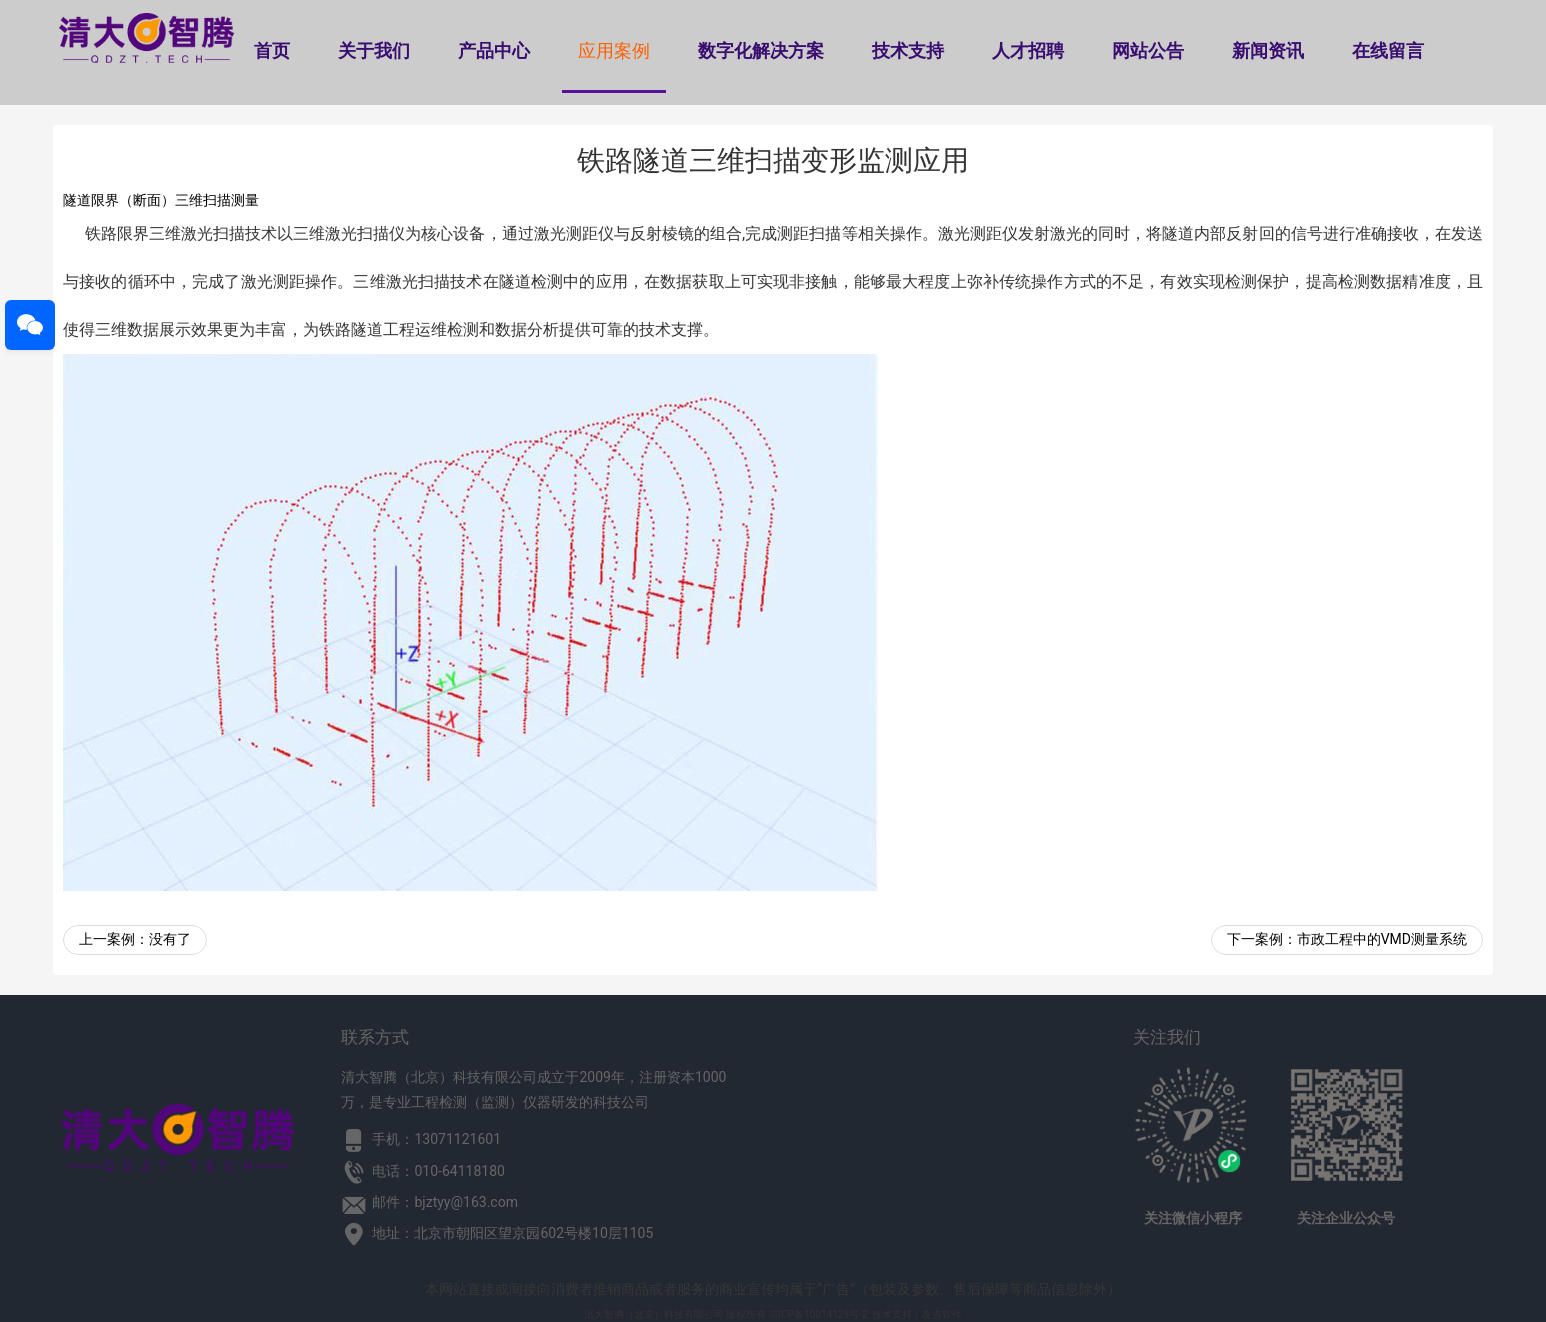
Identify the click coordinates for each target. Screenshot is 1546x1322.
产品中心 (494, 50)
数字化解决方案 (761, 50)
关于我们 (374, 50)
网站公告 (1148, 50)
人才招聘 (1028, 50)
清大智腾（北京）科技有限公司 (654, 1314)
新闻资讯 (1268, 50)
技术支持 (908, 50)
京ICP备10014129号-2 (818, 1314)
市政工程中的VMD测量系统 (1382, 939)
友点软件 (942, 1314)
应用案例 (614, 50)
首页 (272, 50)
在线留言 (1388, 50)
